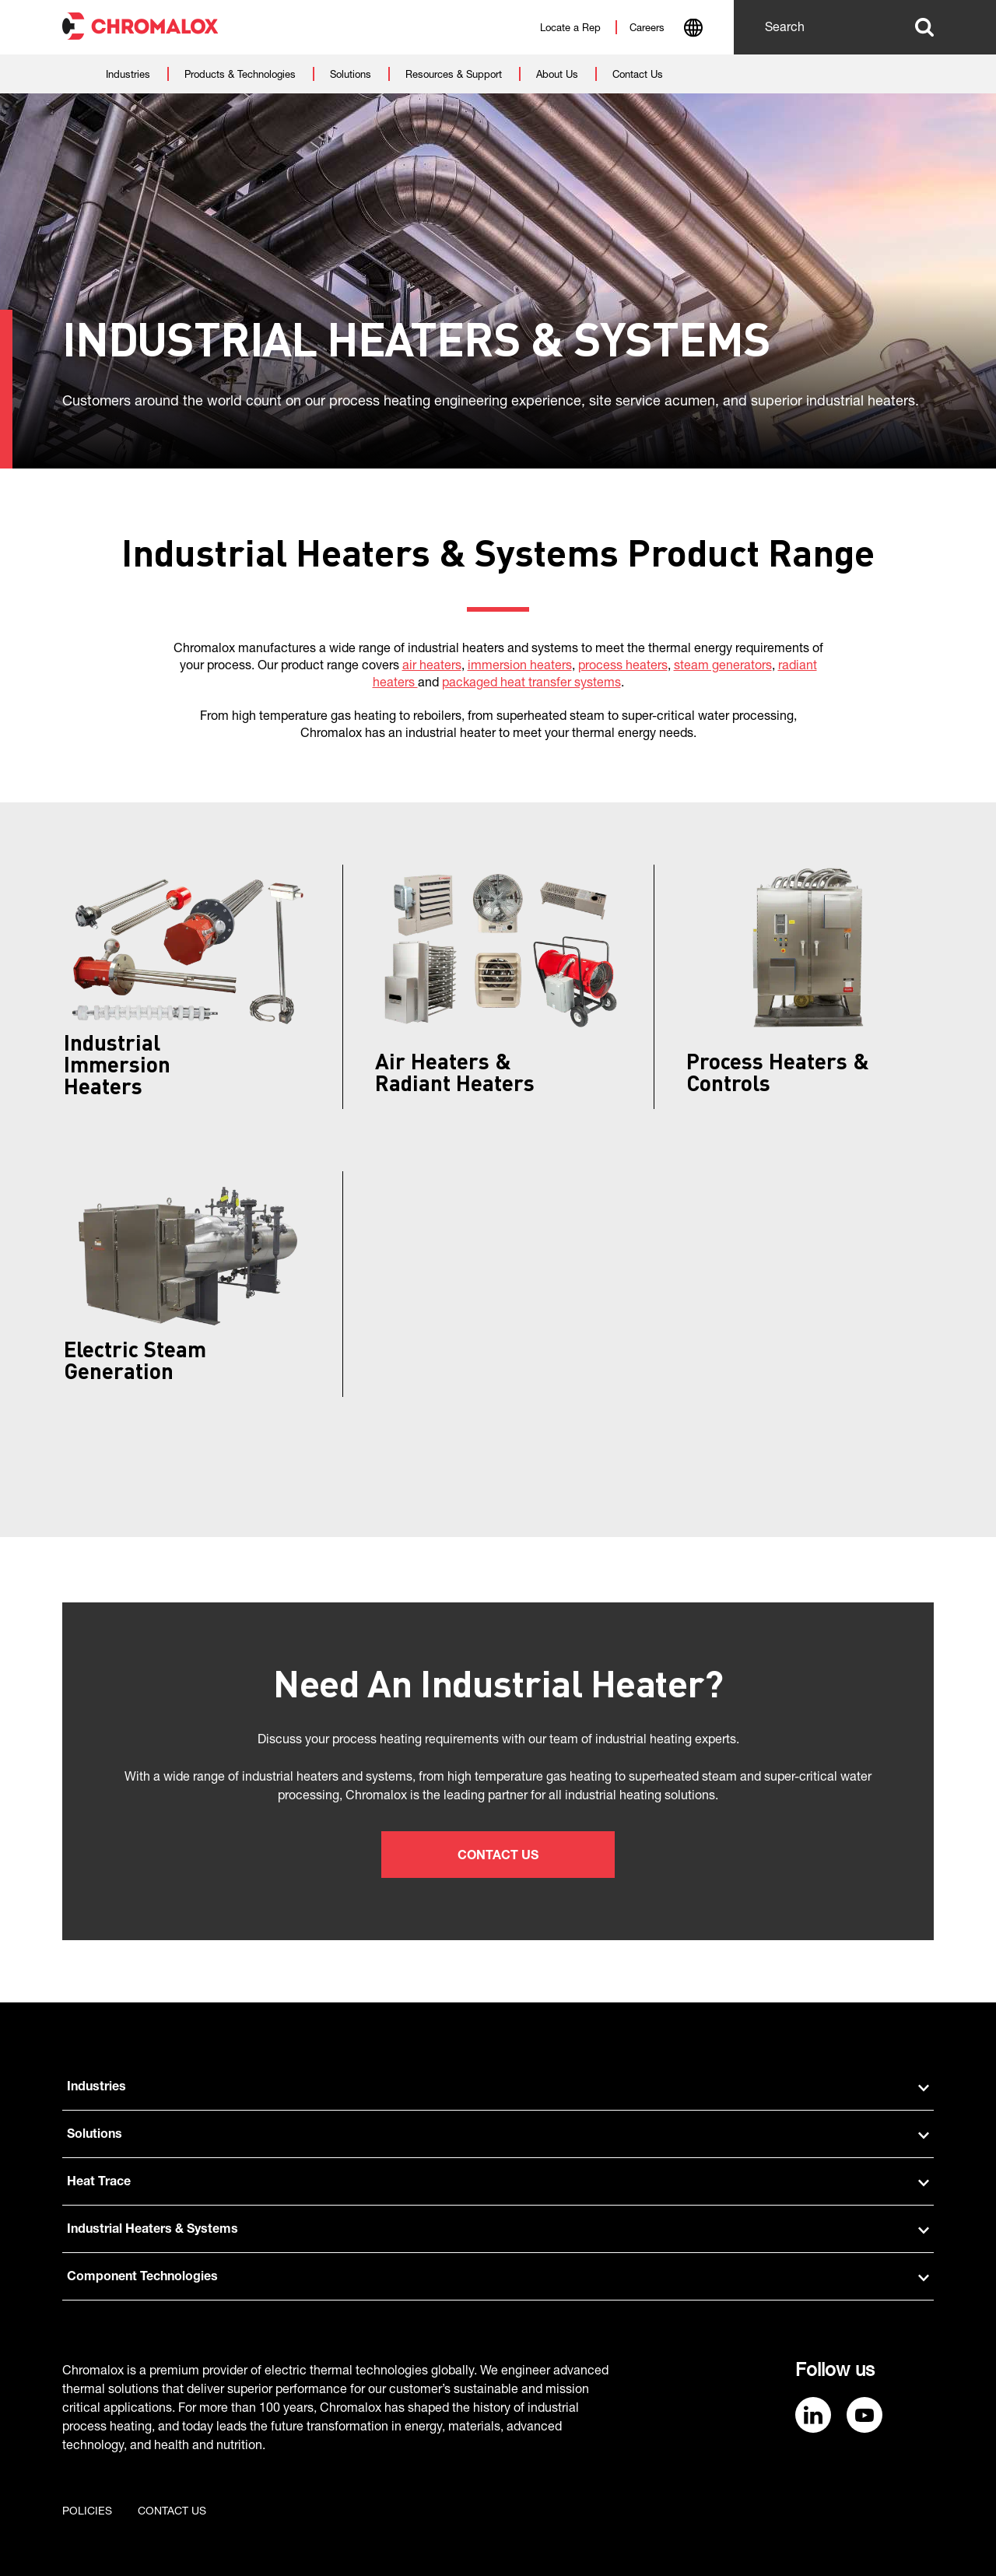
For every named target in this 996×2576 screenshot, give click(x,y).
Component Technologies (498, 2278)
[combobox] (693, 29)
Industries (498, 2088)
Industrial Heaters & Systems (498, 2230)
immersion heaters (520, 667)
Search (924, 27)
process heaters (623, 667)
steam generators (723, 667)
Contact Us (498, 1857)
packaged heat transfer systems (531, 684)
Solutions (498, 2135)
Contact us (172, 2512)
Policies (87, 2512)
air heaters (431, 667)
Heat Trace (498, 2183)
